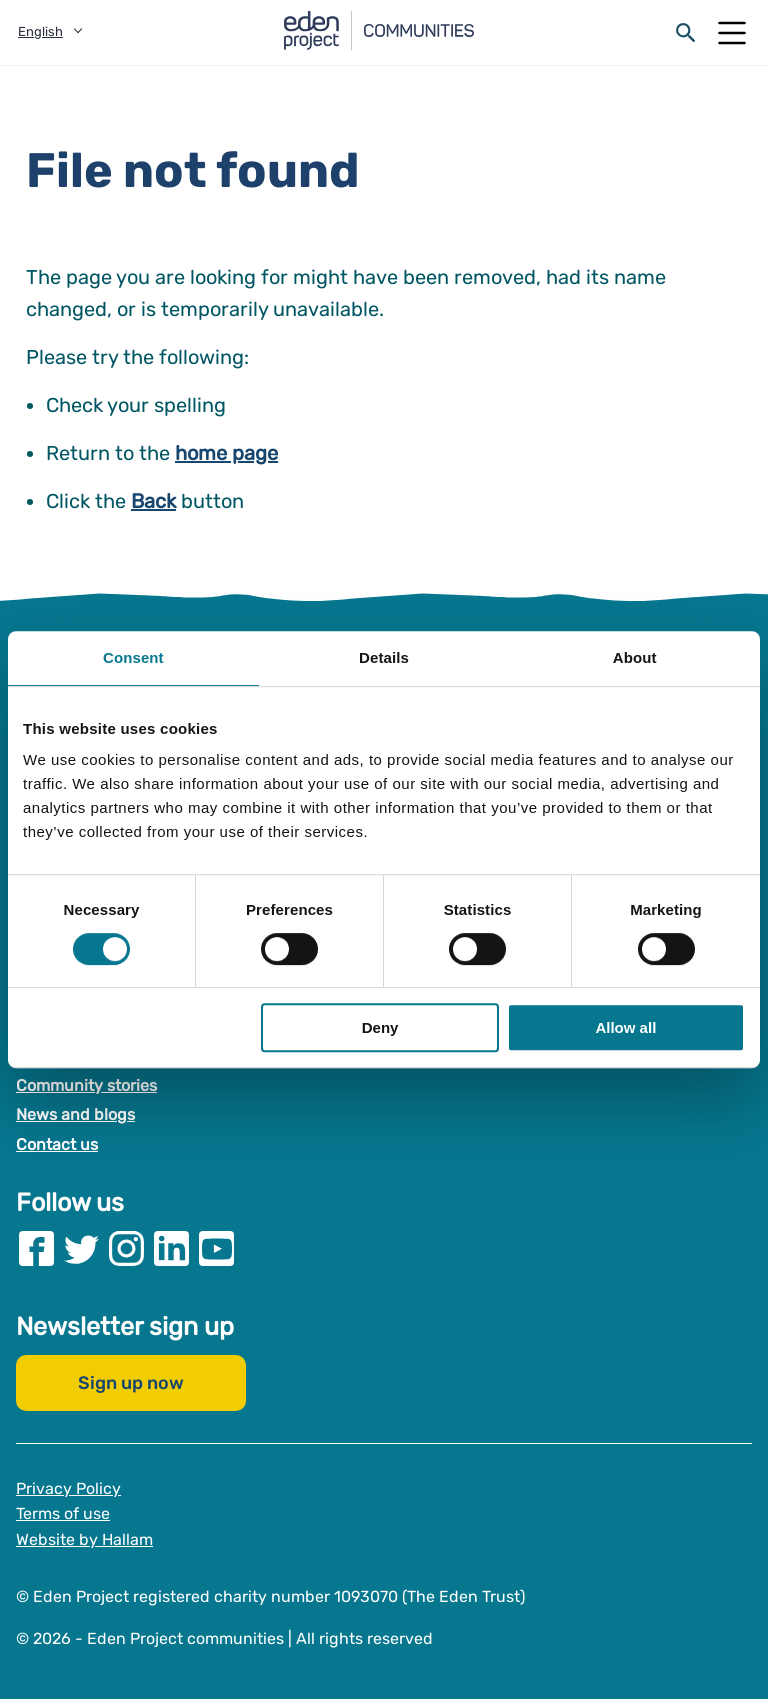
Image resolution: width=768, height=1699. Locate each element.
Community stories (86, 1085)
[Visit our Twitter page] (81, 1247)
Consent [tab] (133, 657)
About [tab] (635, 657)
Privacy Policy (68, 1487)
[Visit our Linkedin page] (171, 1247)
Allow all (625, 1027)
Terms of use (63, 1513)
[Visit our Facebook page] (36, 1247)
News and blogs (75, 1114)
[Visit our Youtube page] (216, 1247)
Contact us (57, 1144)
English (40, 31)
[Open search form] (686, 33)
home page (226, 453)
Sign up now (131, 1382)
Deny (380, 1027)
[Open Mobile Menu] (732, 33)
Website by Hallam (84, 1539)
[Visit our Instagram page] (126, 1247)
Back (153, 501)
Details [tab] (384, 657)
